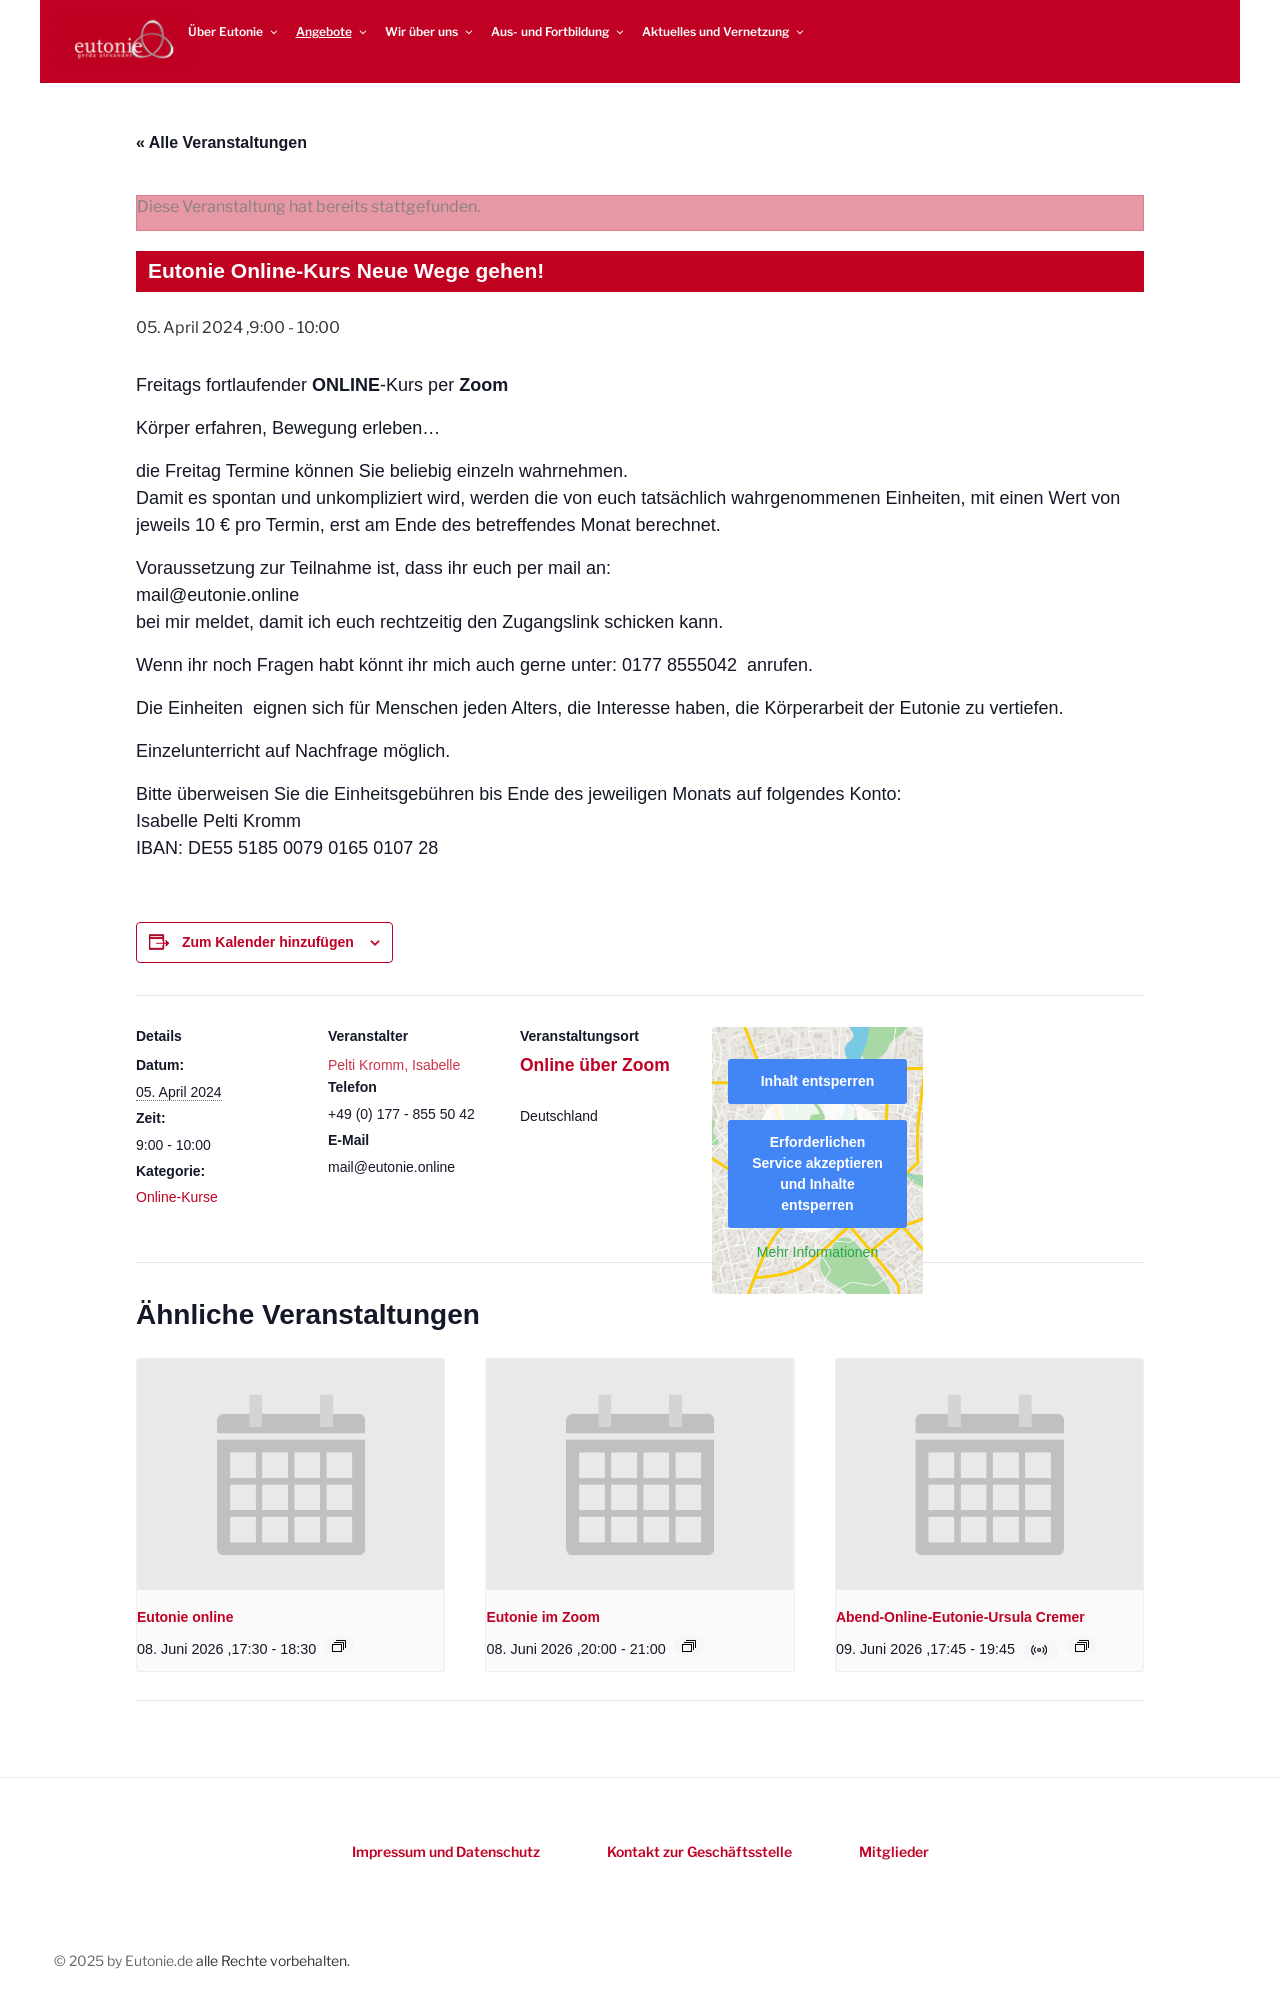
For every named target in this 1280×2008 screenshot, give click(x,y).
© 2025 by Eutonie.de (125, 1960)
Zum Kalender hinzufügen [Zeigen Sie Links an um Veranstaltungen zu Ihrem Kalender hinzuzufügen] (268, 942)
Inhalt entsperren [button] (818, 1081)
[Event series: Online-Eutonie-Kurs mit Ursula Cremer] (1082, 1646)
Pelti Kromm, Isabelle (394, 1065)
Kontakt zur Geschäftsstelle (699, 1851)
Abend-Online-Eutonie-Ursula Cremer (960, 1617)
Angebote (332, 31)
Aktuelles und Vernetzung (724, 31)
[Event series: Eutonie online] (339, 1646)
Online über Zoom (595, 1065)
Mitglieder (894, 1851)
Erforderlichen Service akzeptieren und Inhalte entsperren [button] (817, 1173)
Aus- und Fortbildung (558, 31)
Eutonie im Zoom (543, 1617)
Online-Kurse (177, 1197)
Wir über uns (430, 31)
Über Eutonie (234, 31)
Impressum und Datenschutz (446, 1851)
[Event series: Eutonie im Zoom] (689, 1646)
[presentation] (290, 1474)
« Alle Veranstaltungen (221, 142)
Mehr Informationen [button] (817, 1252)
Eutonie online (185, 1617)
